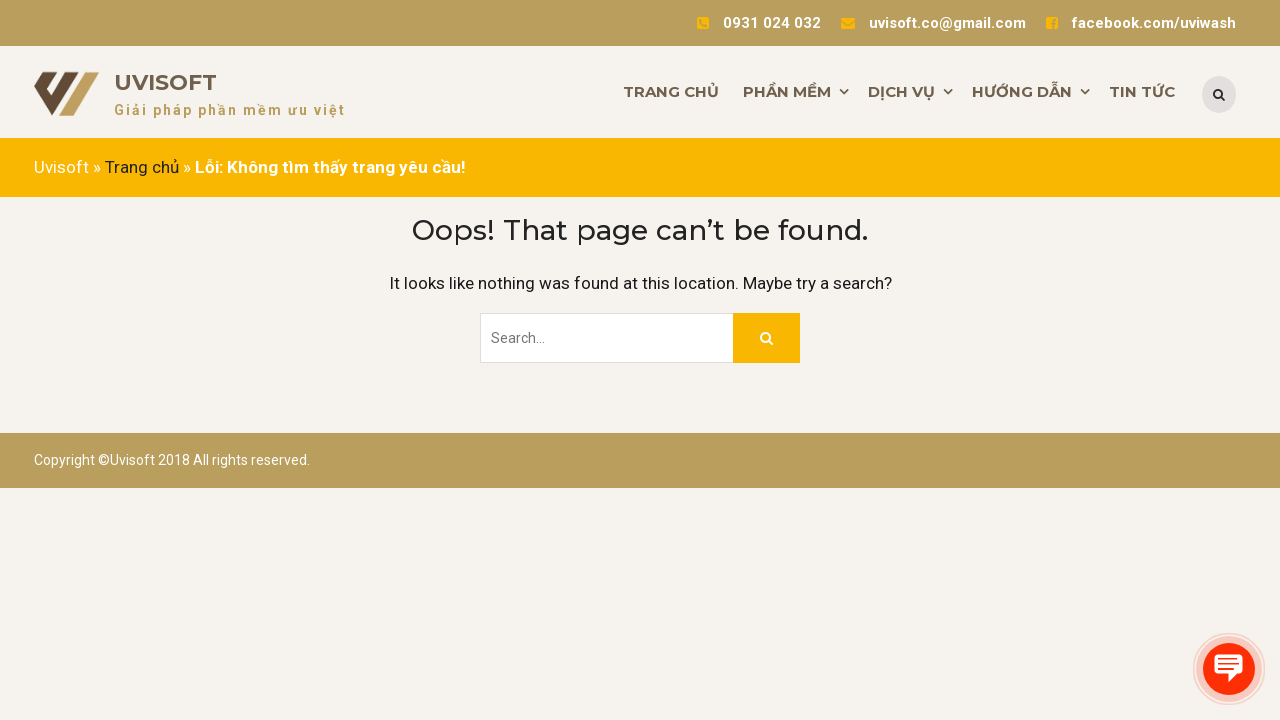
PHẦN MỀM (787, 91)
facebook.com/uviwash (1154, 23)
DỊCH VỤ (901, 91)
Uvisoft (165, 82)
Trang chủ (142, 167)
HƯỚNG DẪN (1022, 91)
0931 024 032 (772, 23)
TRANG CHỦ (671, 91)
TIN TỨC (1142, 91)
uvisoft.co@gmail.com (947, 23)
